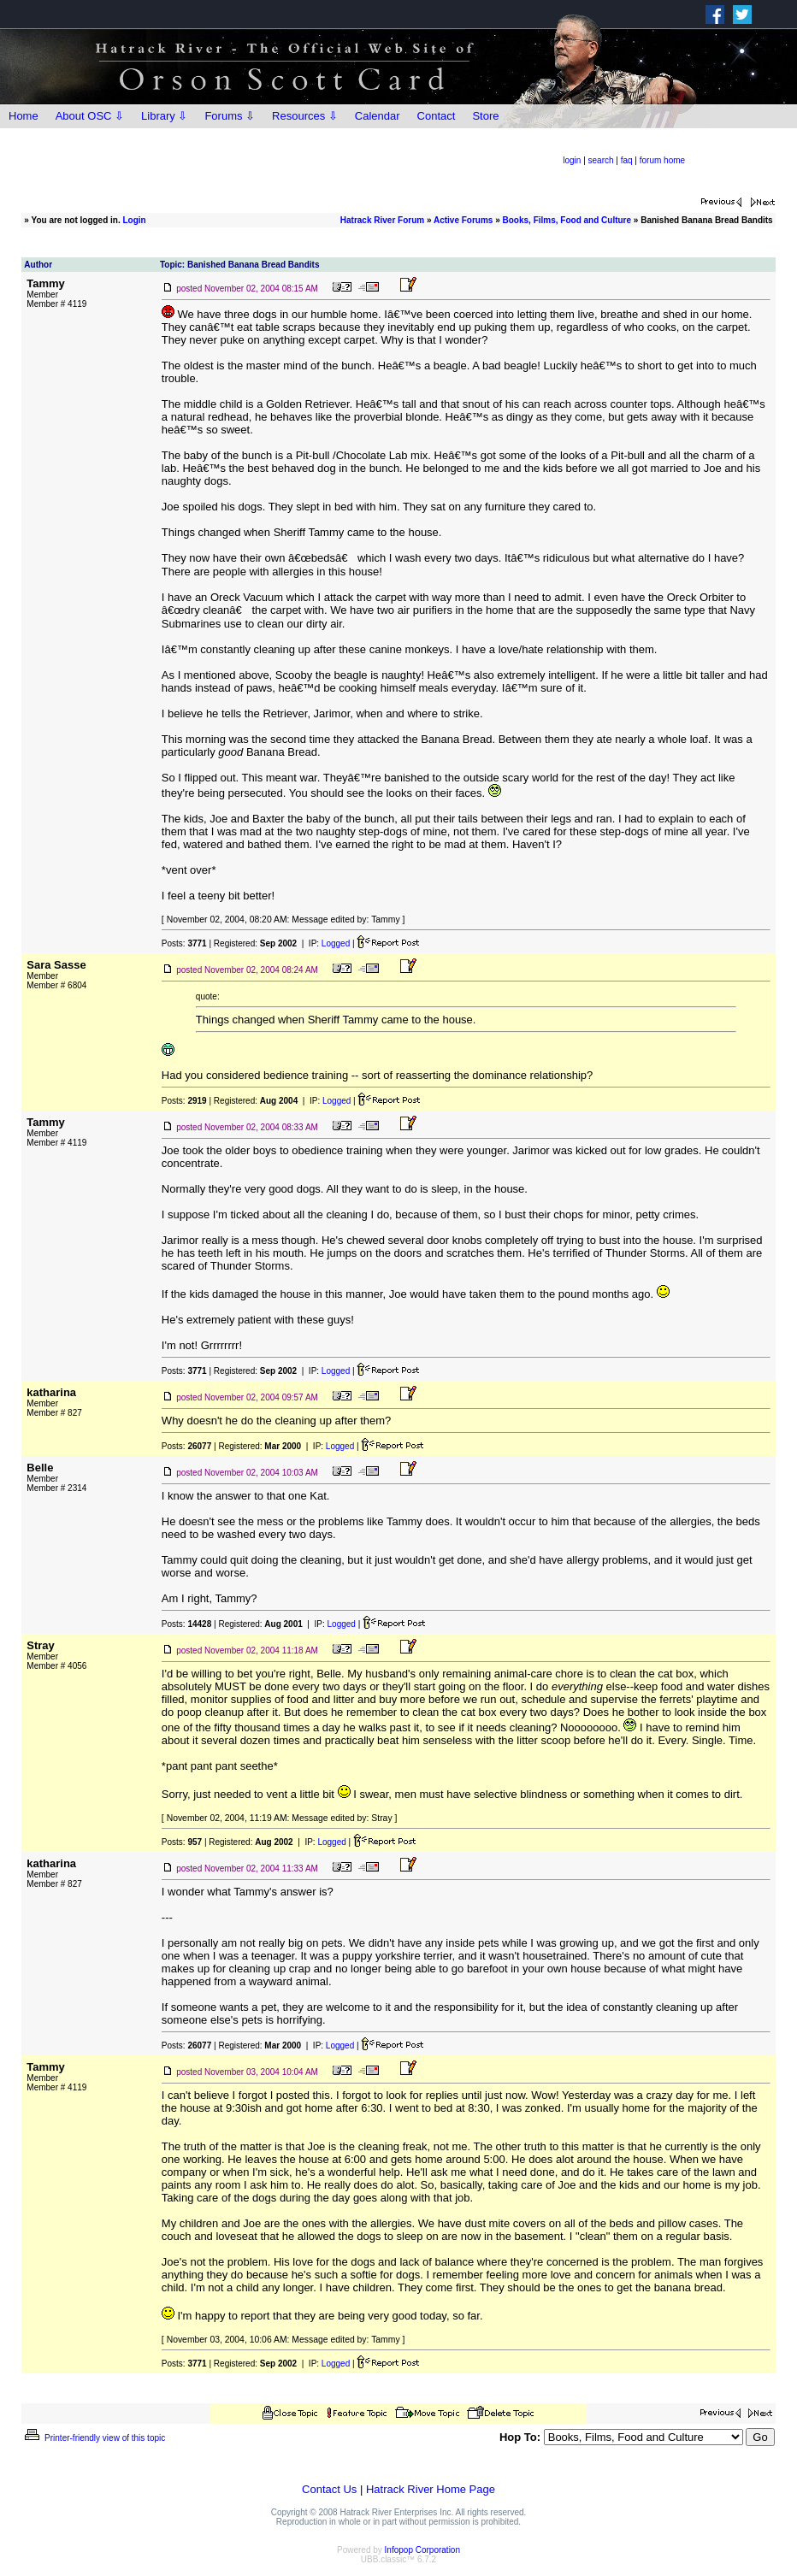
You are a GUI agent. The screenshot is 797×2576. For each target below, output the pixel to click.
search (601, 160)
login (572, 160)
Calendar (377, 115)
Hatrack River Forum (382, 220)
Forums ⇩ (229, 115)
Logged (336, 943)
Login (134, 220)
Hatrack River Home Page (430, 2489)
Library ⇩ (164, 115)
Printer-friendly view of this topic (93, 2438)
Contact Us (329, 2489)
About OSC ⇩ (90, 115)
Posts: (184, 943)
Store (485, 115)
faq (627, 160)
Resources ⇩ (305, 115)
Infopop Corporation (422, 2550)
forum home (662, 160)
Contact (436, 115)
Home (23, 115)
